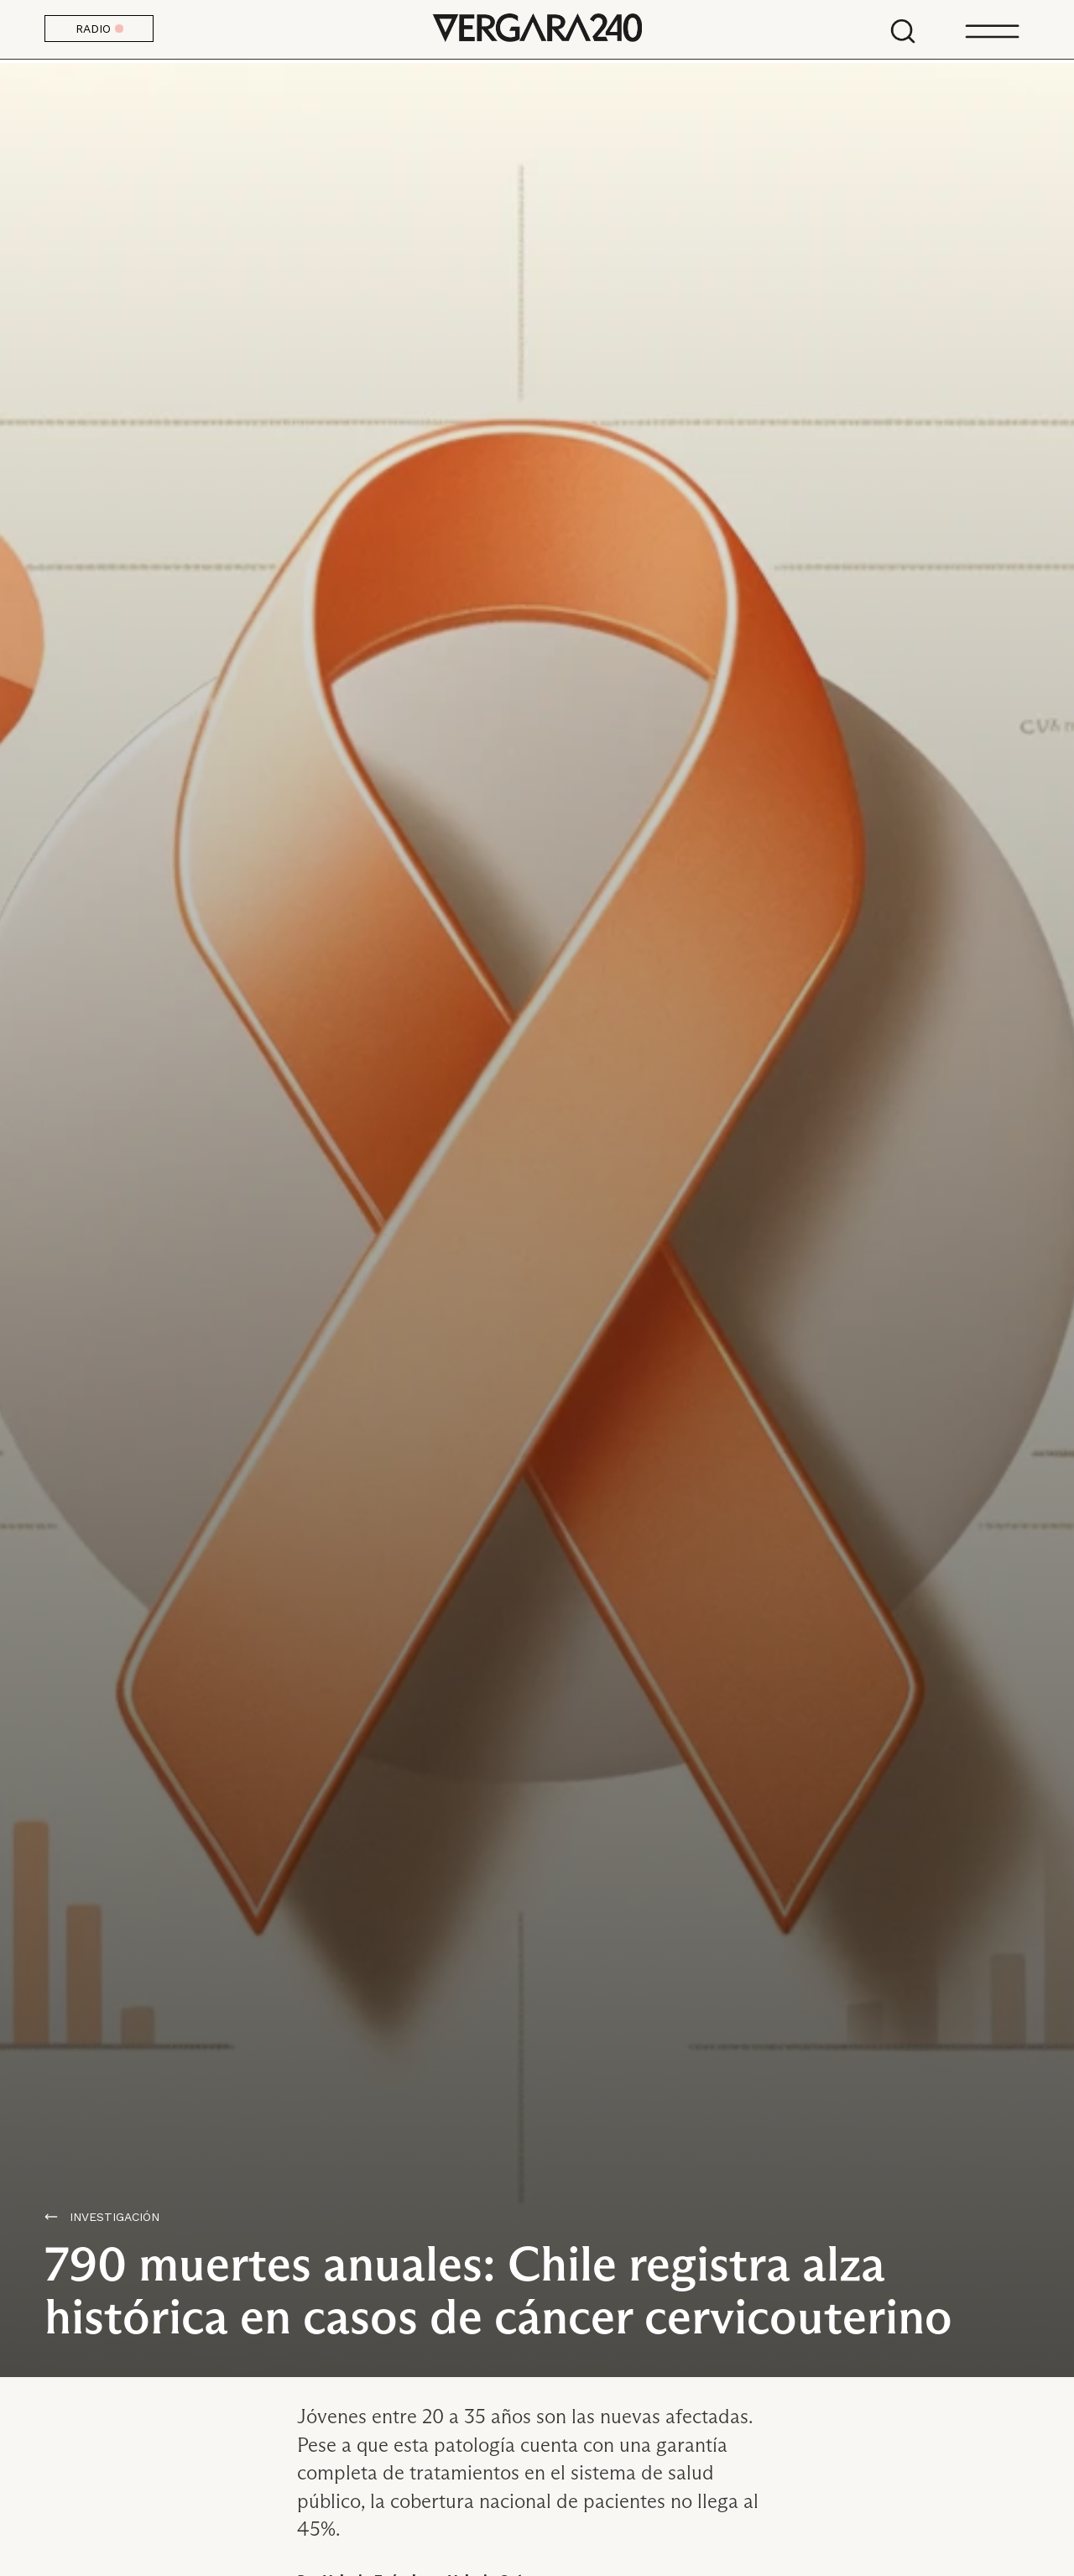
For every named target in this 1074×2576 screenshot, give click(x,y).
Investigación (114, 2216)
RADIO (99, 28)
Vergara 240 (537, 29)
